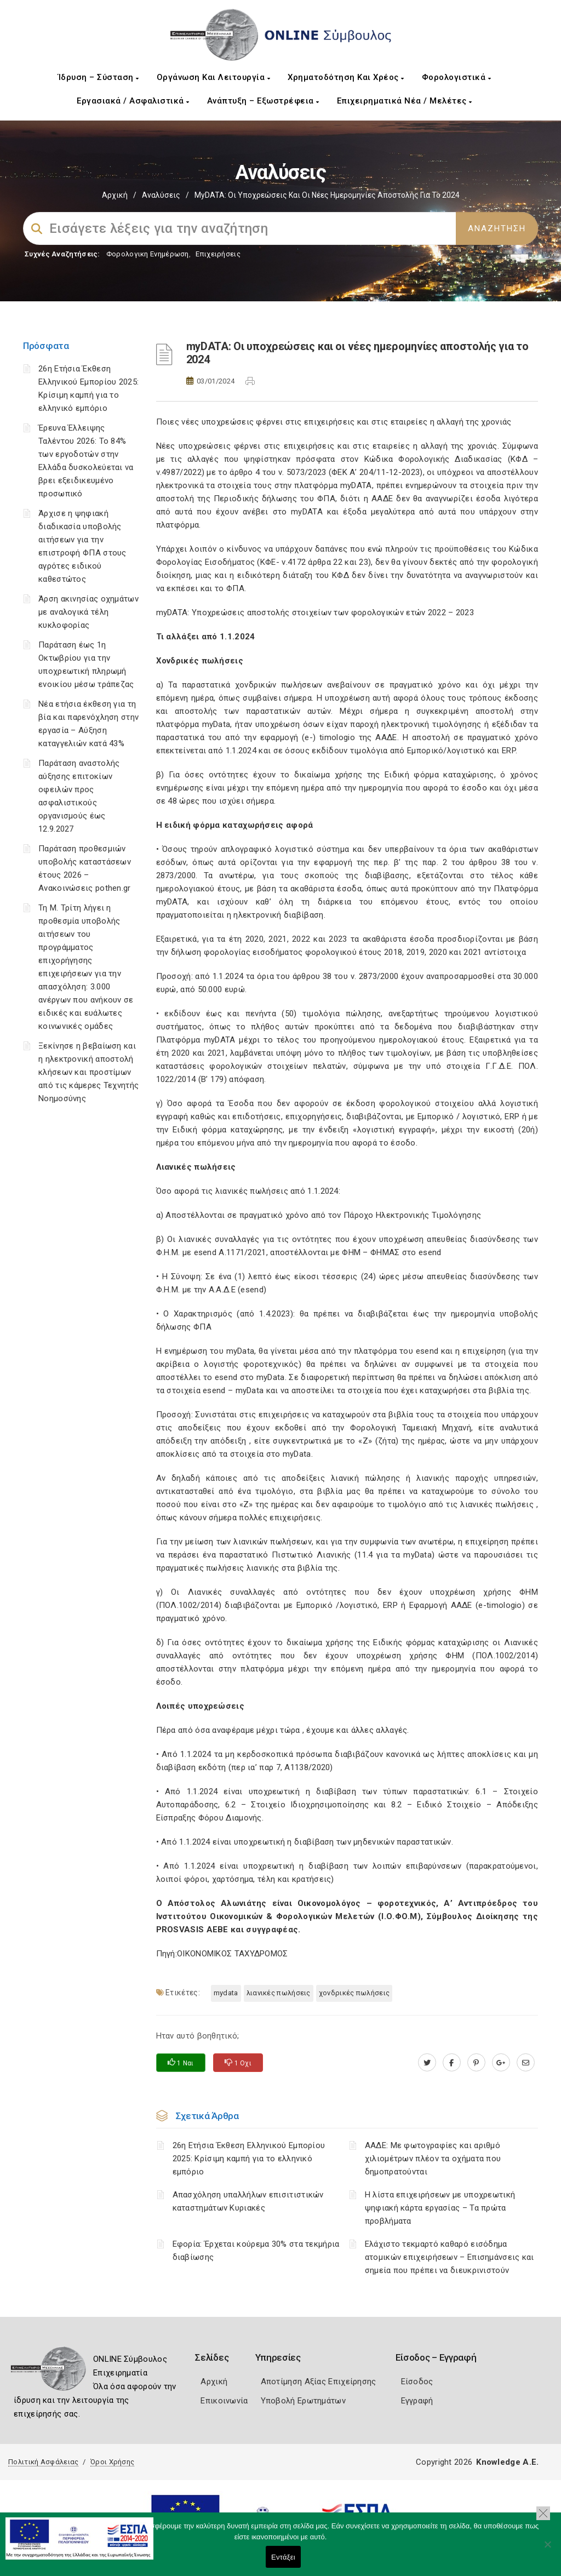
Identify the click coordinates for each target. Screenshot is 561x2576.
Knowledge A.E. (507, 2462)
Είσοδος (417, 2381)
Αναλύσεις (161, 195)
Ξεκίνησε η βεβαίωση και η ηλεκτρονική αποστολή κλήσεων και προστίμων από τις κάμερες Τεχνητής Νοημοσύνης (88, 1072)
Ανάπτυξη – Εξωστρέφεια (263, 101)
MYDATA (226, 1993)
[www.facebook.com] (451, 2063)
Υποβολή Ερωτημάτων (303, 2401)
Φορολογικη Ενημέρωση (147, 254)
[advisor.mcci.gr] (525, 2063)
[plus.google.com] (501, 2063)
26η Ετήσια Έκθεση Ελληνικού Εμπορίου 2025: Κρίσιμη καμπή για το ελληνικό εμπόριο (249, 2158)
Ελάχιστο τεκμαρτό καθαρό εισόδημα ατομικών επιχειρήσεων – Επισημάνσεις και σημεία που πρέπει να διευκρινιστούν (449, 2257)
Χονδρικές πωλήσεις (354, 1993)
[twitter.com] (427, 2063)
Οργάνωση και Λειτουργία (214, 77)
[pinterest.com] (476, 2063)
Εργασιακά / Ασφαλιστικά (133, 101)
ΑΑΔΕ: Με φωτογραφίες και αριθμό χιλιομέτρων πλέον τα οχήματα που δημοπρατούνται (433, 2158)
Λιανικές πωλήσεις (279, 1993)
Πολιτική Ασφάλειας (43, 2462)
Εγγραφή (417, 2401)
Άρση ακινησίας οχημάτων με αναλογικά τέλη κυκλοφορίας (88, 612)
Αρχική (115, 195)
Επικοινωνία (224, 2401)
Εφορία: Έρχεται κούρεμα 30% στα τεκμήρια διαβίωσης (256, 2250)
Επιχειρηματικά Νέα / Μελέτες (404, 101)
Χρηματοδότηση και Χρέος (346, 77)
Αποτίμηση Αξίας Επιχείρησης (318, 2381)
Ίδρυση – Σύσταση (98, 77)
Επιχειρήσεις (218, 254)
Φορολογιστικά (456, 77)
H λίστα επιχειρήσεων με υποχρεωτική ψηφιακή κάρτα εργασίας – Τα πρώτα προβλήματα (440, 2208)
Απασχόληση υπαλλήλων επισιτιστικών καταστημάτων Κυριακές (248, 2201)
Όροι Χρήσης (112, 2462)
